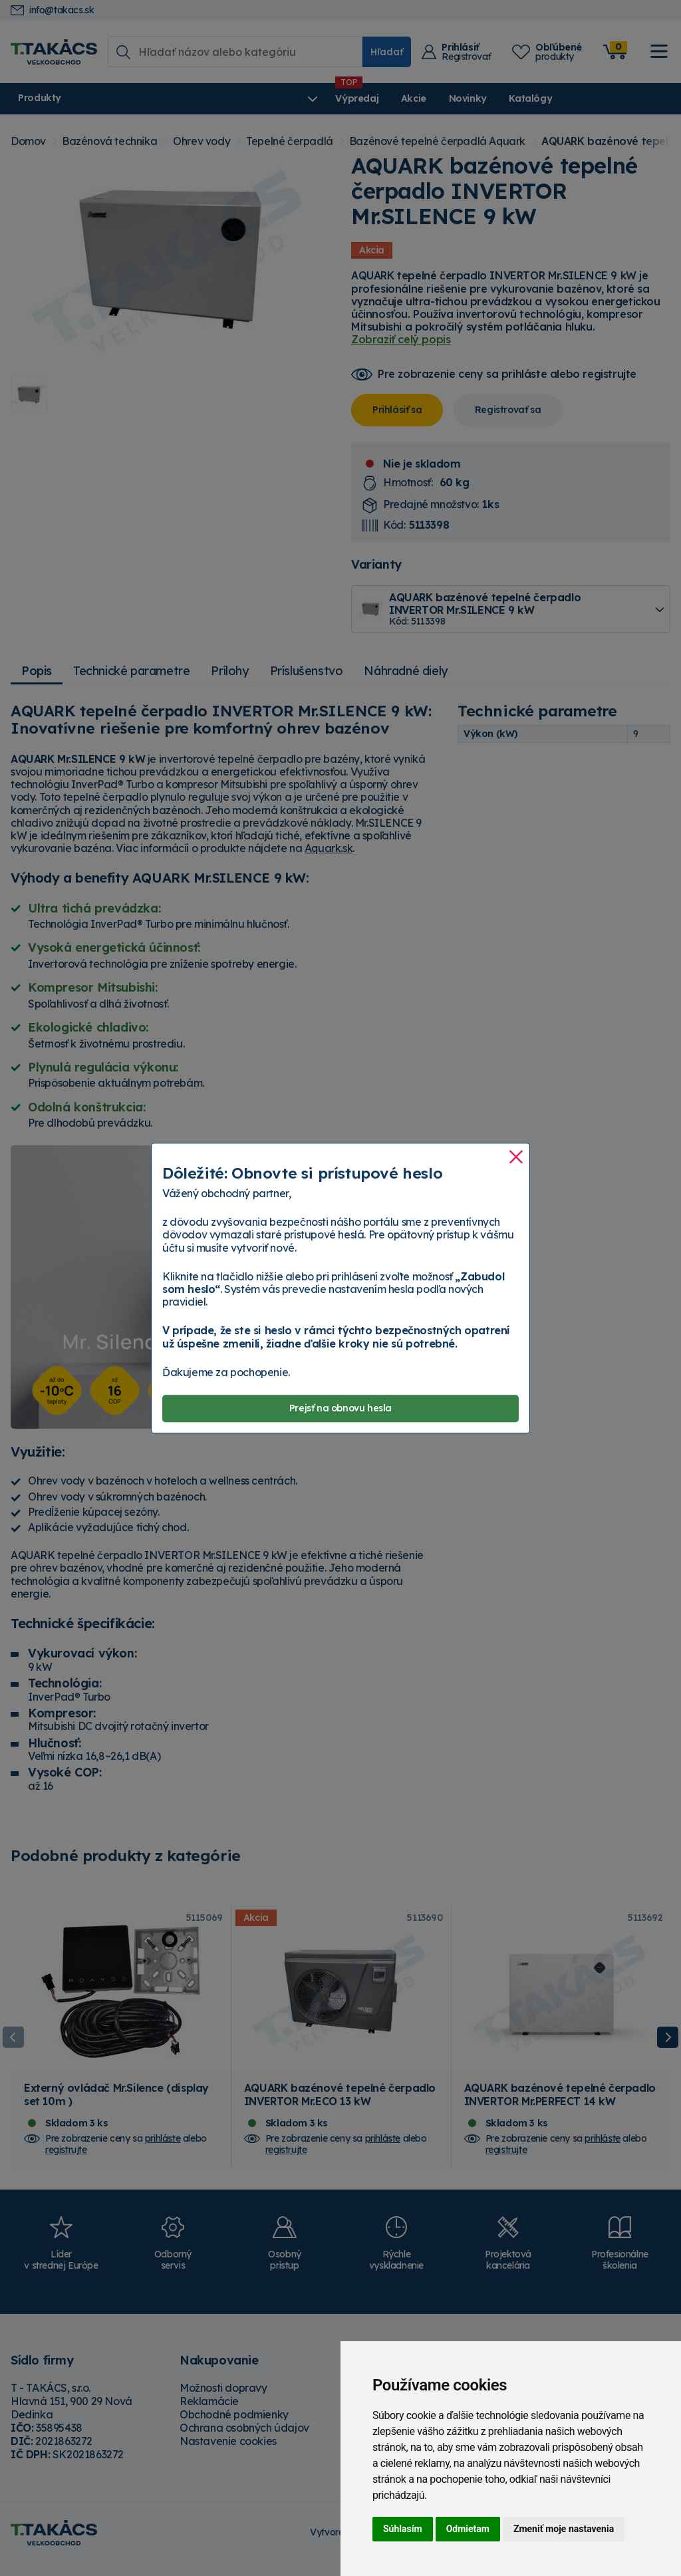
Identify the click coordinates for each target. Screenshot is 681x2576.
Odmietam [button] (467, 2528)
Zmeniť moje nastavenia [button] (563, 2528)
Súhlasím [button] (402, 2528)
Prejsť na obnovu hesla (340, 1408)
